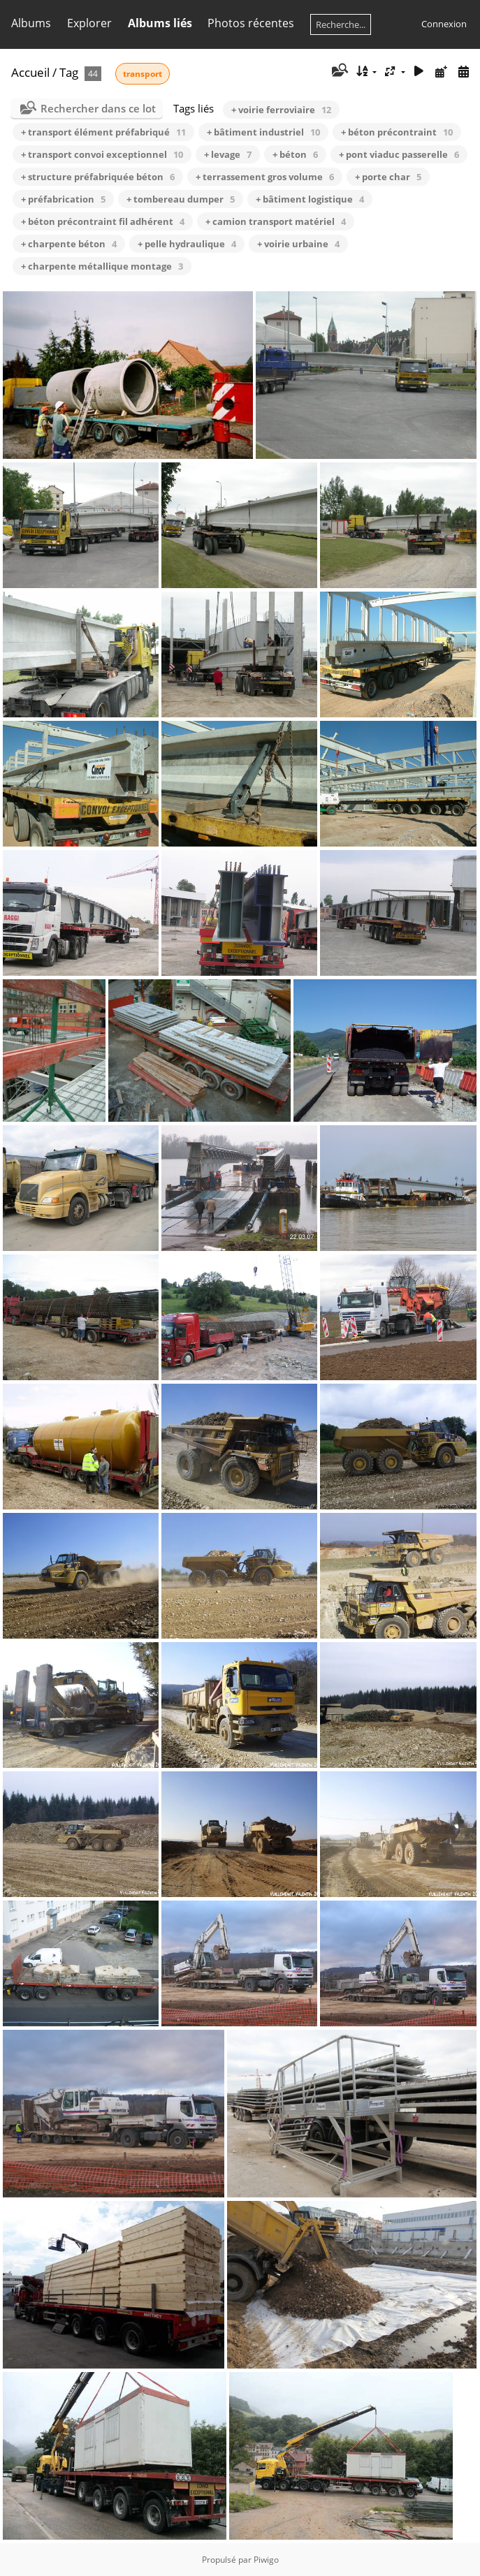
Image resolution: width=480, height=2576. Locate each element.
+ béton (295, 154)
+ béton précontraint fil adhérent (102, 221)
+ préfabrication (63, 199)
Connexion (444, 23)
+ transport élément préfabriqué (103, 132)
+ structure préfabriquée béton (98, 176)
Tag (68, 72)
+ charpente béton (69, 243)
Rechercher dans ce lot (98, 108)
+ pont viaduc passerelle (399, 154)
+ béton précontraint (397, 132)
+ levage (228, 154)
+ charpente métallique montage (102, 266)
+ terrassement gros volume (265, 176)
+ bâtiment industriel (263, 132)
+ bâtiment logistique (310, 199)
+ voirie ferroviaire (281, 109)
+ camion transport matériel (275, 221)
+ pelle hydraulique (187, 243)
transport (142, 74)
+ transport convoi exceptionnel (102, 154)
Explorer (89, 23)
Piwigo (266, 2560)
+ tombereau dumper (180, 199)
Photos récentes (251, 23)
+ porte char (388, 176)
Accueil (30, 72)
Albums (31, 23)
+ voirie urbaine (298, 243)
